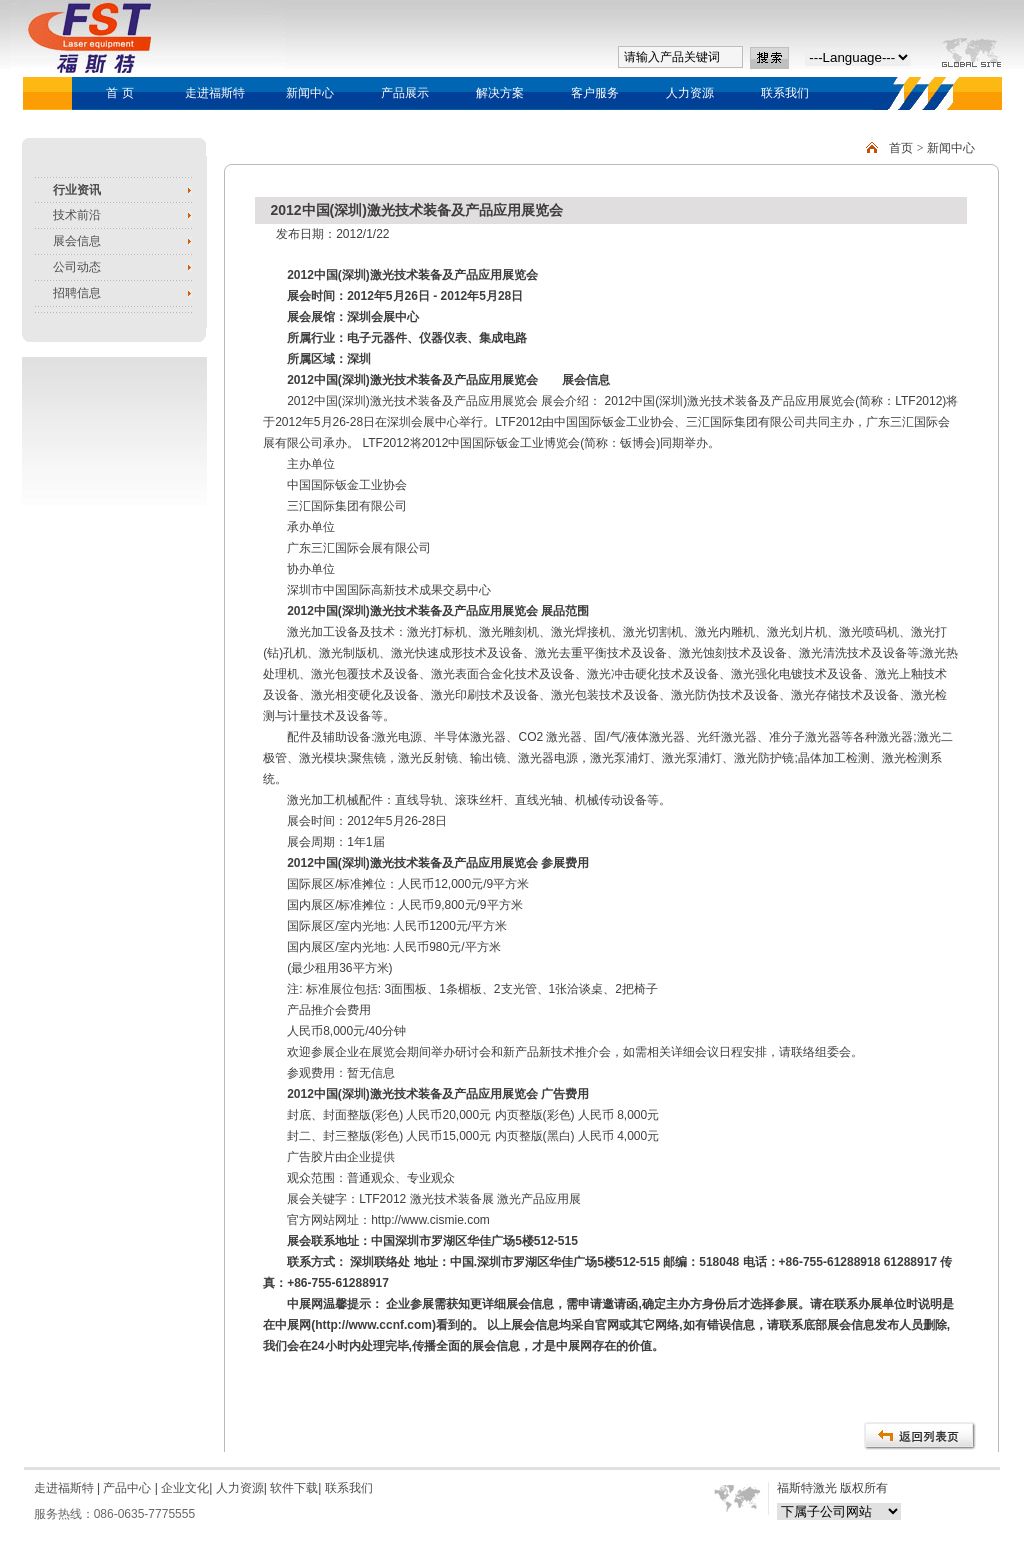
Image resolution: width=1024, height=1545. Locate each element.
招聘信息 (77, 293)
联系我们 (785, 93)
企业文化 (185, 1488)
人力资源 (690, 93)
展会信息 (77, 241)
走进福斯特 (215, 93)
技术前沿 (77, 215)
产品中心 (125, 1488)
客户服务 (595, 93)
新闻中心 (310, 93)
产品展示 (405, 93)
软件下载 (294, 1488)
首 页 (119, 93)
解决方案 (500, 93)
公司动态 (77, 267)
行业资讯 (77, 190)
